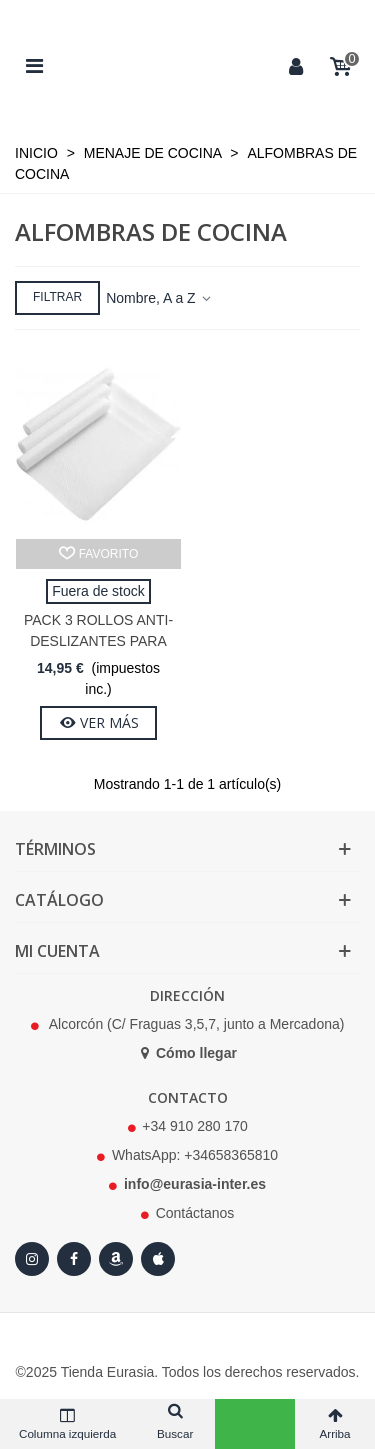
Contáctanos (195, 1213)
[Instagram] (32, 1259)
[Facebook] (74, 1259)
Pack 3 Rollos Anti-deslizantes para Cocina (98, 641)
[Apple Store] (158, 1259)
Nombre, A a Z (159, 298)
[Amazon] (116, 1259)
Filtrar (57, 297)
